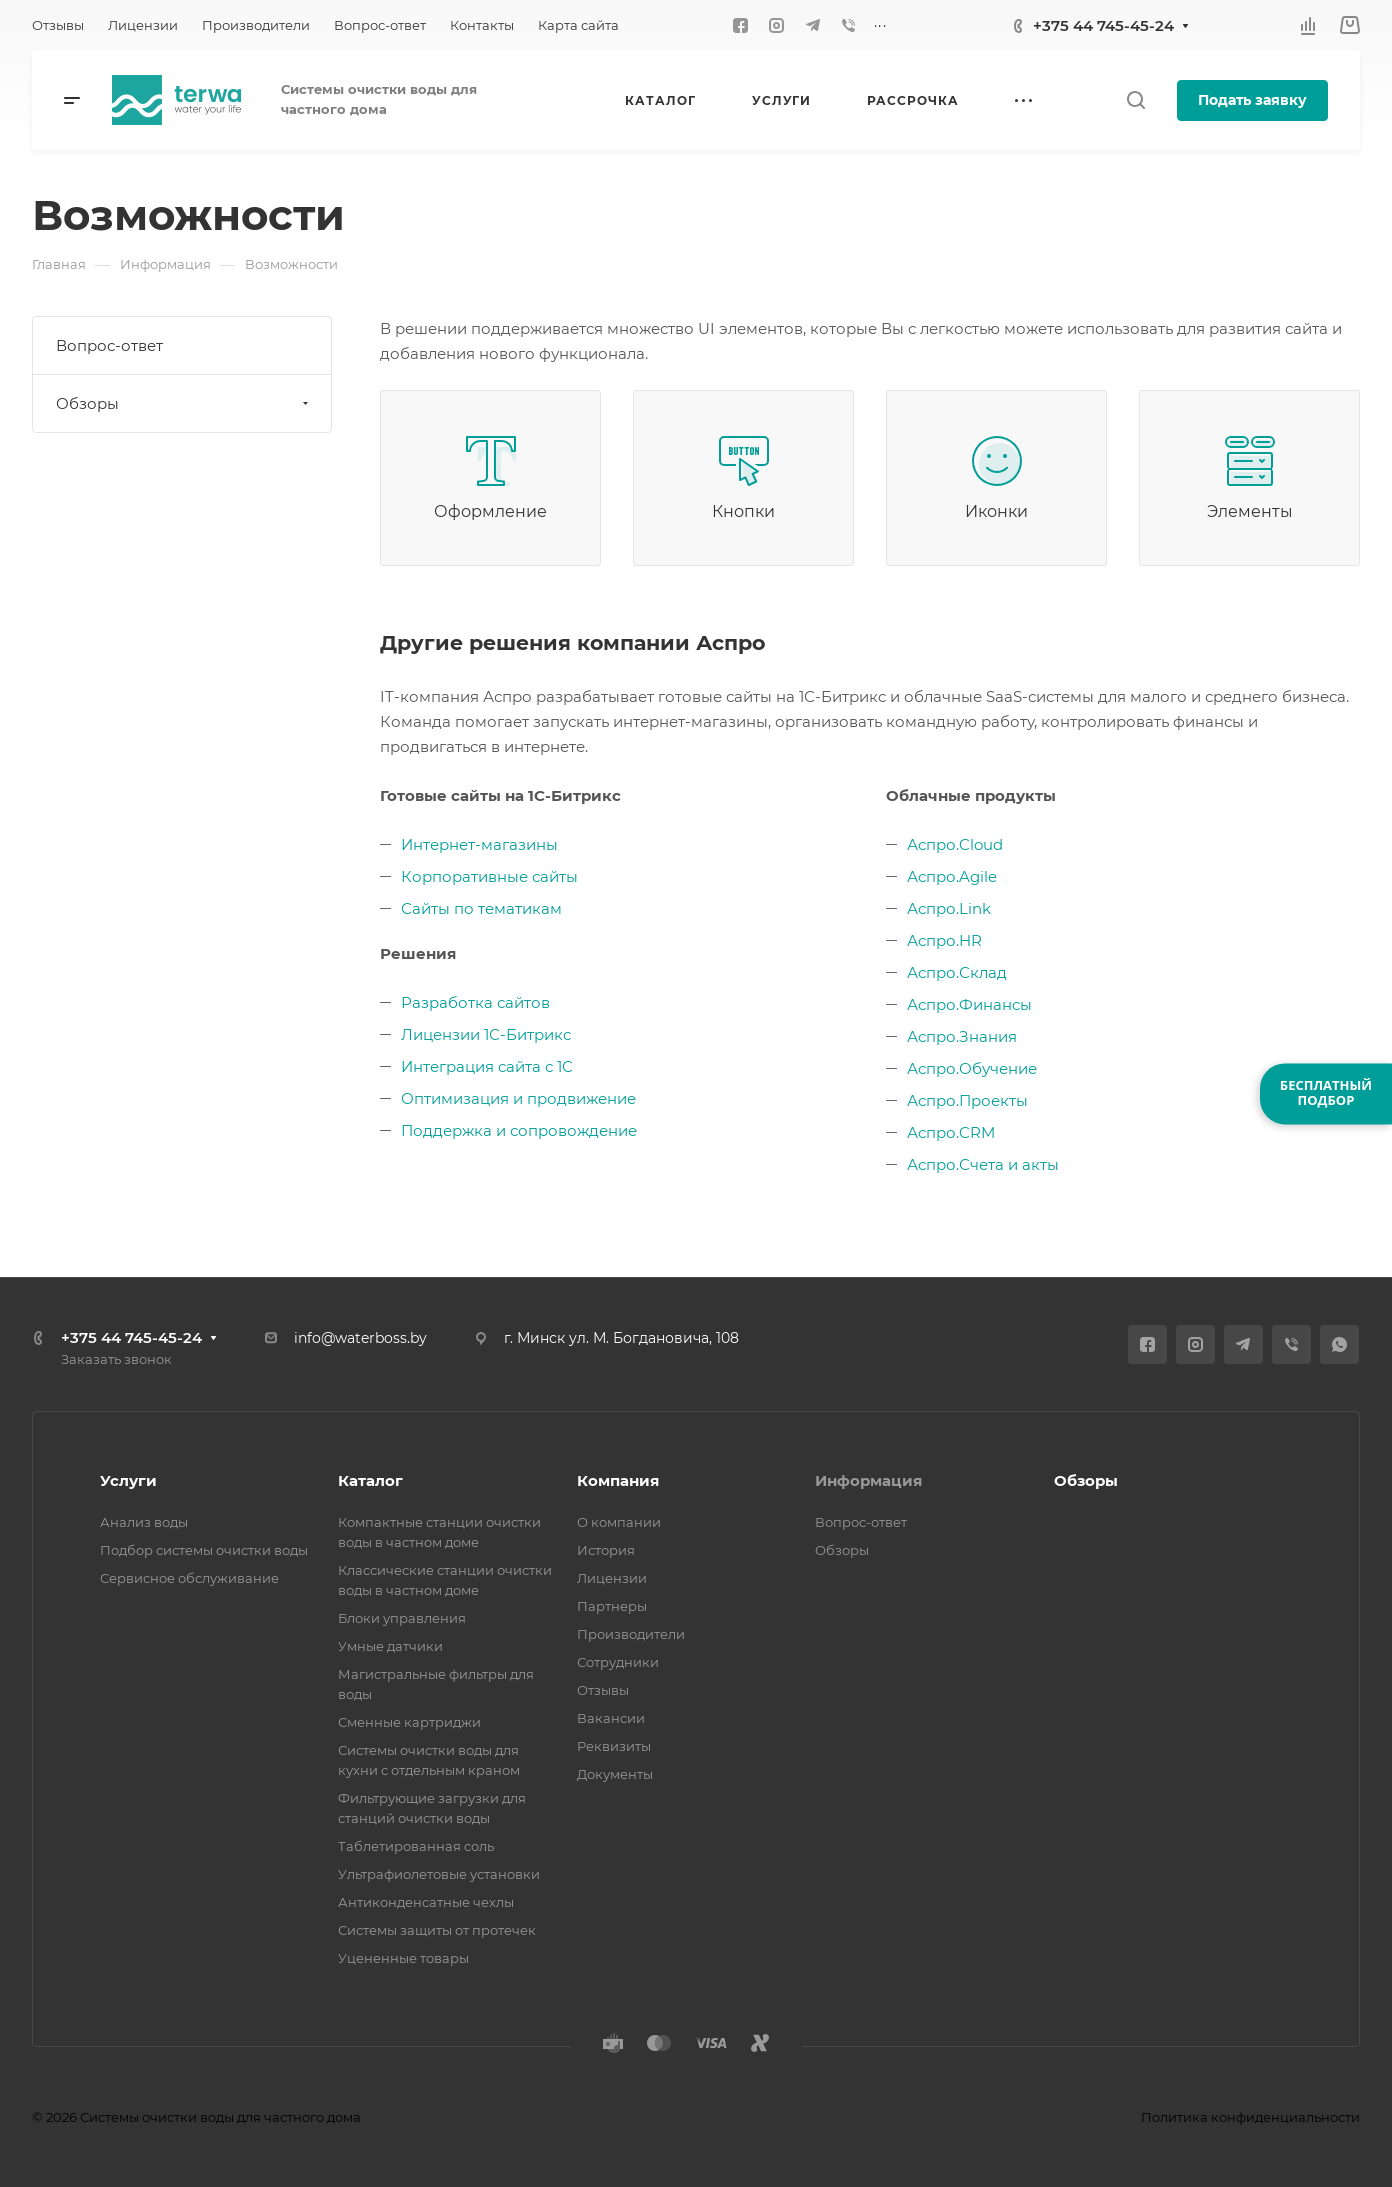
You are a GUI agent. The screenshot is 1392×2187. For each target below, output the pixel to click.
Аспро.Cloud (955, 844)
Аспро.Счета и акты (983, 1164)
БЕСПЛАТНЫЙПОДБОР (1326, 1093)
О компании (619, 1522)
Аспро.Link (949, 908)
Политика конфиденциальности (1250, 2117)
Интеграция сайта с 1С (487, 1066)
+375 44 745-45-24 (1103, 25)
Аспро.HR (944, 940)
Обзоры (184, 403)
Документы (615, 1774)
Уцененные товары (403, 1958)
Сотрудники (618, 1662)
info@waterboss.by (360, 1338)
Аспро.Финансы (969, 1004)
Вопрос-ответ (109, 345)
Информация (868, 1480)
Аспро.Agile (952, 876)
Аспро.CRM (951, 1132)
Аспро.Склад (957, 972)
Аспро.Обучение (972, 1068)
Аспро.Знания (962, 1036)
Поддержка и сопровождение (519, 1130)
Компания (618, 1480)
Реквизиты (614, 1746)
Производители (631, 1634)
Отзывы (603, 1690)
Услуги (128, 1480)
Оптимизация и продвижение (518, 1098)
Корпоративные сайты (489, 876)
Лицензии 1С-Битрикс (486, 1034)
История (606, 1550)
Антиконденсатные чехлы (426, 1902)
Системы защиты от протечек (437, 1930)
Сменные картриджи (409, 1722)
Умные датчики (390, 1646)
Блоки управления (402, 1618)
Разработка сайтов (475, 1002)
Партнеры (612, 1606)
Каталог (370, 1480)
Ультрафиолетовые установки (439, 1874)
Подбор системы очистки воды (204, 1550)
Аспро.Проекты (967, 1100)
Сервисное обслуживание (189, 1578)
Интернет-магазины (479, 844)
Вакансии (611, 1718)
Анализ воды (144, 1522)
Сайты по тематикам (481, 908)
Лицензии (612, 1578)
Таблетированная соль (416, 1846)
